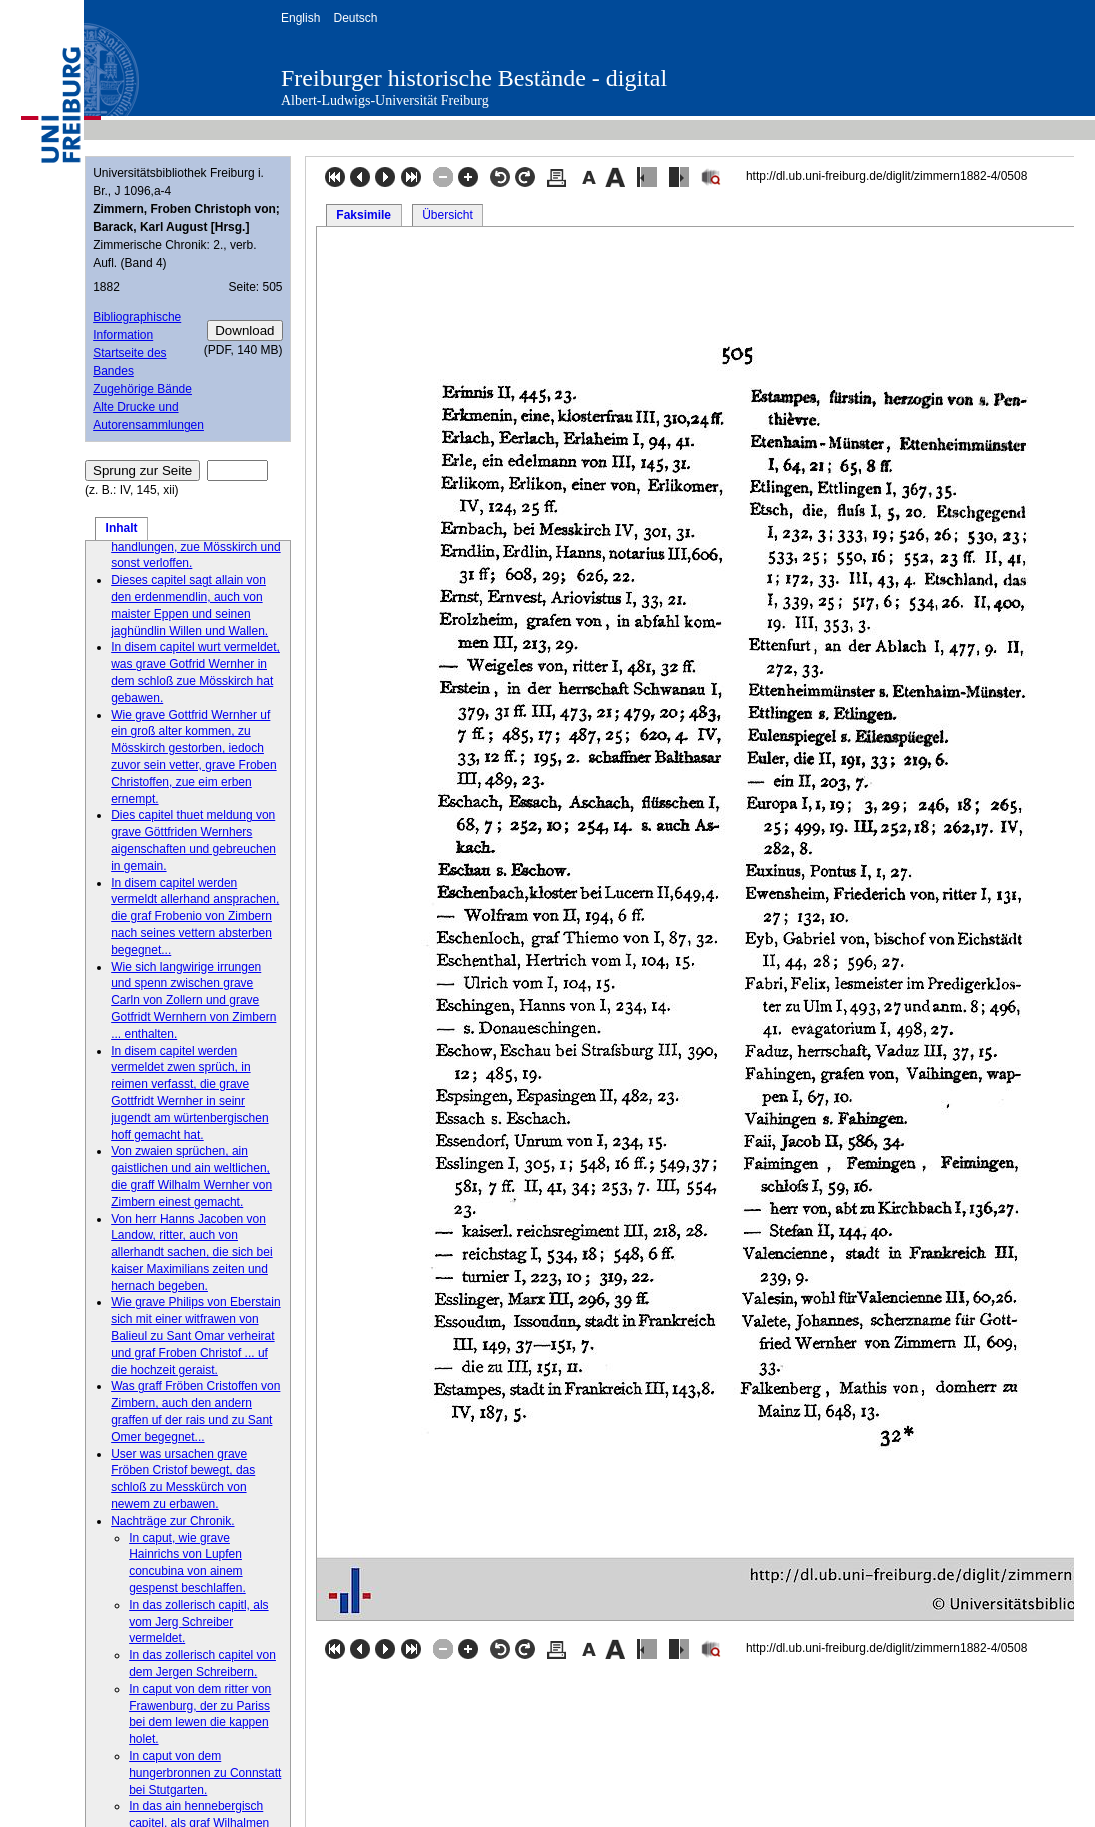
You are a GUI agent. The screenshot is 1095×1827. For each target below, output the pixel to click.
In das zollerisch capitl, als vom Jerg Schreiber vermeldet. (198, 1622)
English (300, 18)
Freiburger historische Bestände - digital (474, 78)
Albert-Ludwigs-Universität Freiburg (385, 100)
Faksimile (363, 215)
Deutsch (355, 18)
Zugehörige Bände (142, 389)
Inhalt (122, 528)
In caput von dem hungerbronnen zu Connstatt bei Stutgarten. (205, 1773)
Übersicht (447, 215)
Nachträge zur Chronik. (172, 1521)
